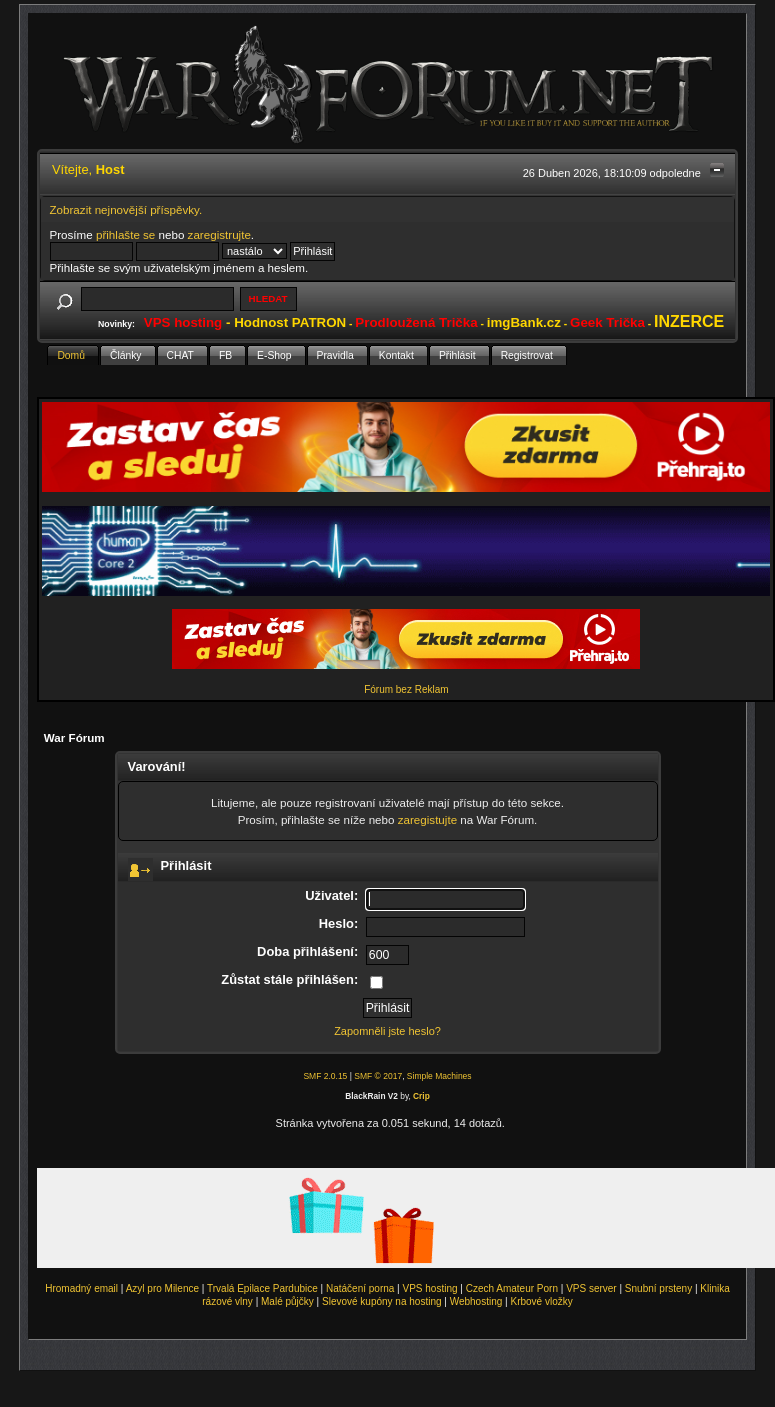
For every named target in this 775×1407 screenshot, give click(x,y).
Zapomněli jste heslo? (387, 1031)
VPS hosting (430, 1288)
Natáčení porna (360, 1288)
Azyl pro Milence (162, 1288)
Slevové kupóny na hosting (382, 1301)
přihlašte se (125, 234)
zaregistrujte (219, 234)
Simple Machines (439, 1076)
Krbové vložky (541, 1301)
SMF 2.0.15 (325, 1076)
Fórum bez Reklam (406, 689)
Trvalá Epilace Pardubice (262, 1288)
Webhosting (476, 1301)
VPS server (591, 1288)
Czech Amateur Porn (512, 1288)
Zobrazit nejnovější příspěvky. (126, 209)
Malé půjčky (287, 1301)
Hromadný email (81, 1288)
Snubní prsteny (658, 1288)
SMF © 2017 (378, 1076)
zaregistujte (427, 819)
